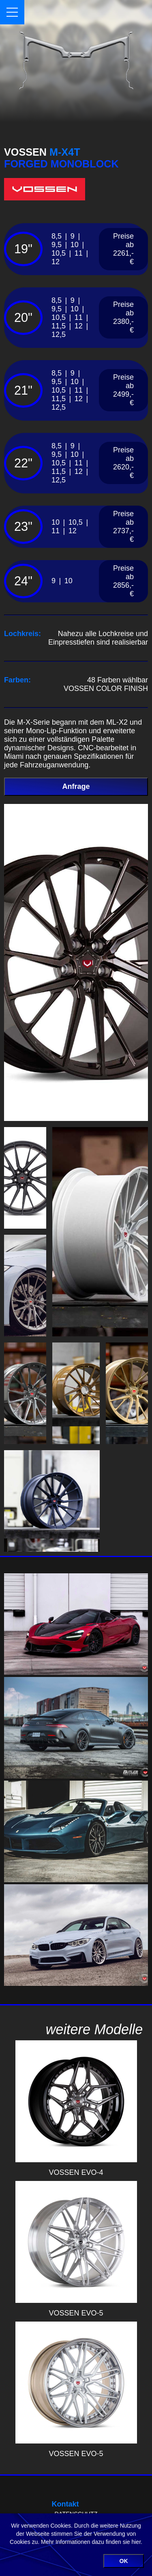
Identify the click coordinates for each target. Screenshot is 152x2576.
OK (124, 2561)
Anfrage (76, 786)
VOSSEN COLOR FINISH (106, 688)
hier (136, 2542)
